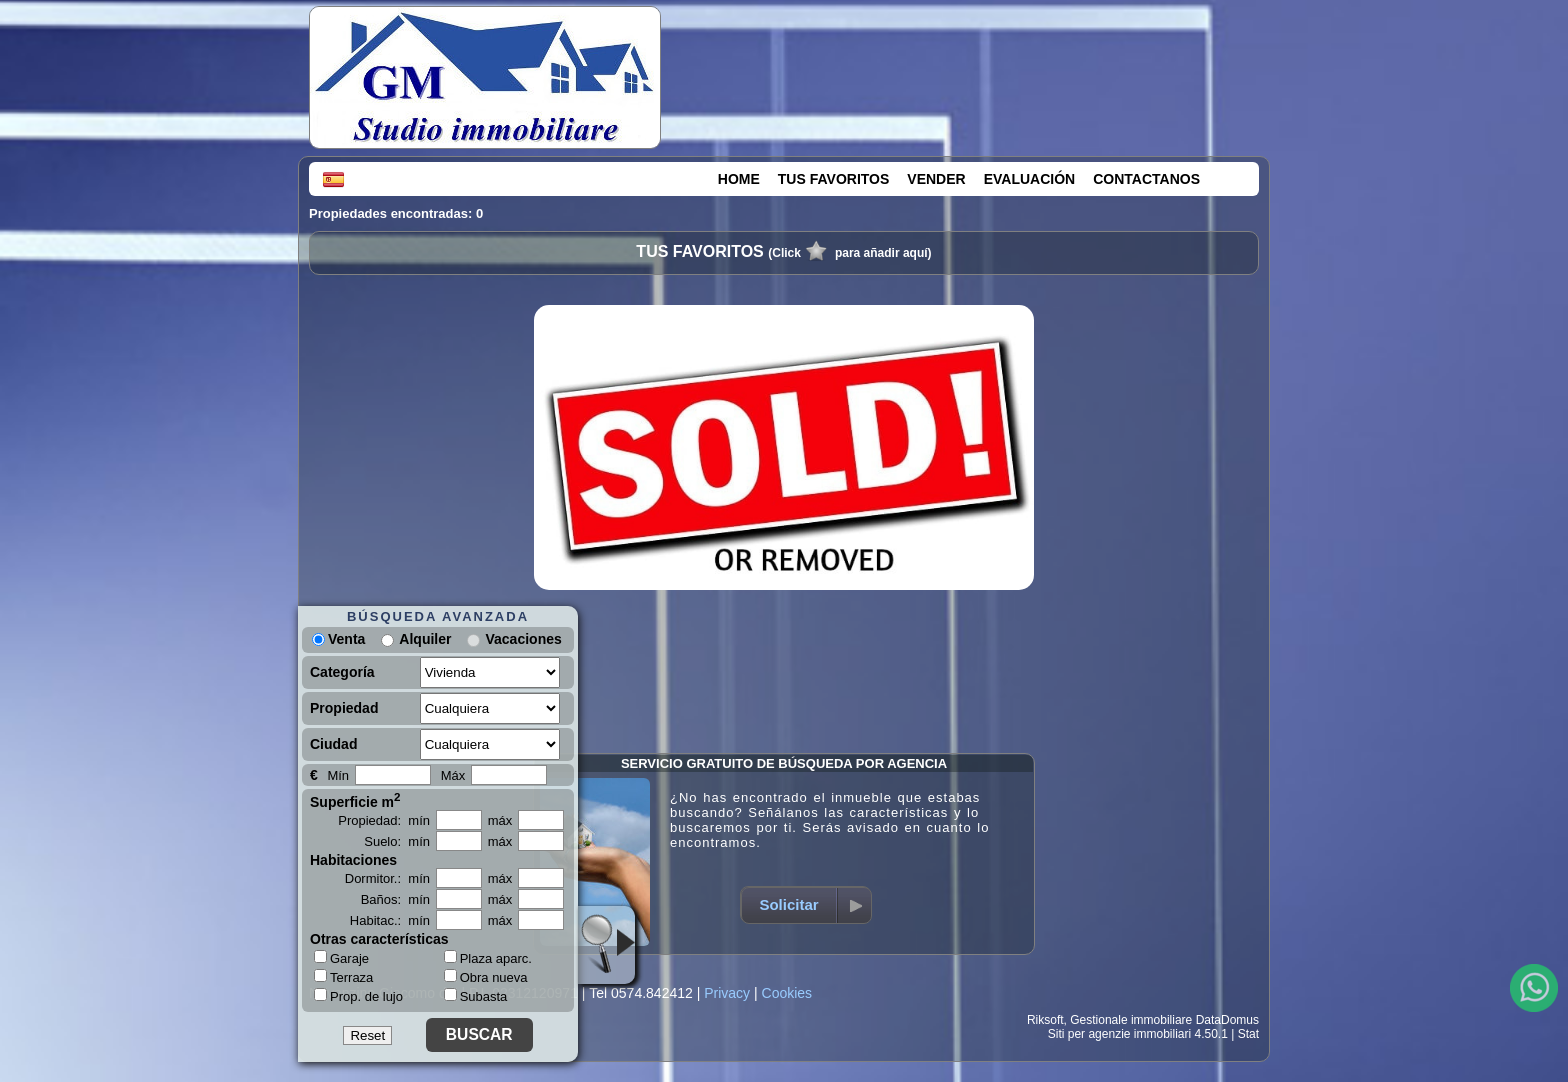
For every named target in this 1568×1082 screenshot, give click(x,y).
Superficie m (355, 800)
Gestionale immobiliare (1131, 1020)
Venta (338, 639)
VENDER (936, 179)
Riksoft (1045, 1020)
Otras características (379, 939)
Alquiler (425, 639)
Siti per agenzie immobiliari (1119, 1034)
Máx (453, 775)
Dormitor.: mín (387, 878)
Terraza (343, 977)
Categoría (342, 672)
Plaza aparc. (488, 958)
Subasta (476, 996)
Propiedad (344, 708)
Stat (1248, 1034)
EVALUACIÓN (1030, 179)
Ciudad (333, 744)
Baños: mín (395, 899)
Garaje (341, 958)
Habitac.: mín (390, 920)
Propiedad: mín (384, 820)
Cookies (787, 993)
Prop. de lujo (358, 996)
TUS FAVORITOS (834, 179)
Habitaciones (353, 860)
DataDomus (1227, 1020)
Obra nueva (486, 977)
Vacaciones (523, 639)
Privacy (727, 993)
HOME (739, 179)
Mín (338, 775)
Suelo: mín (397, 841)
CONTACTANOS (1146, 179)
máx (500, 820)
